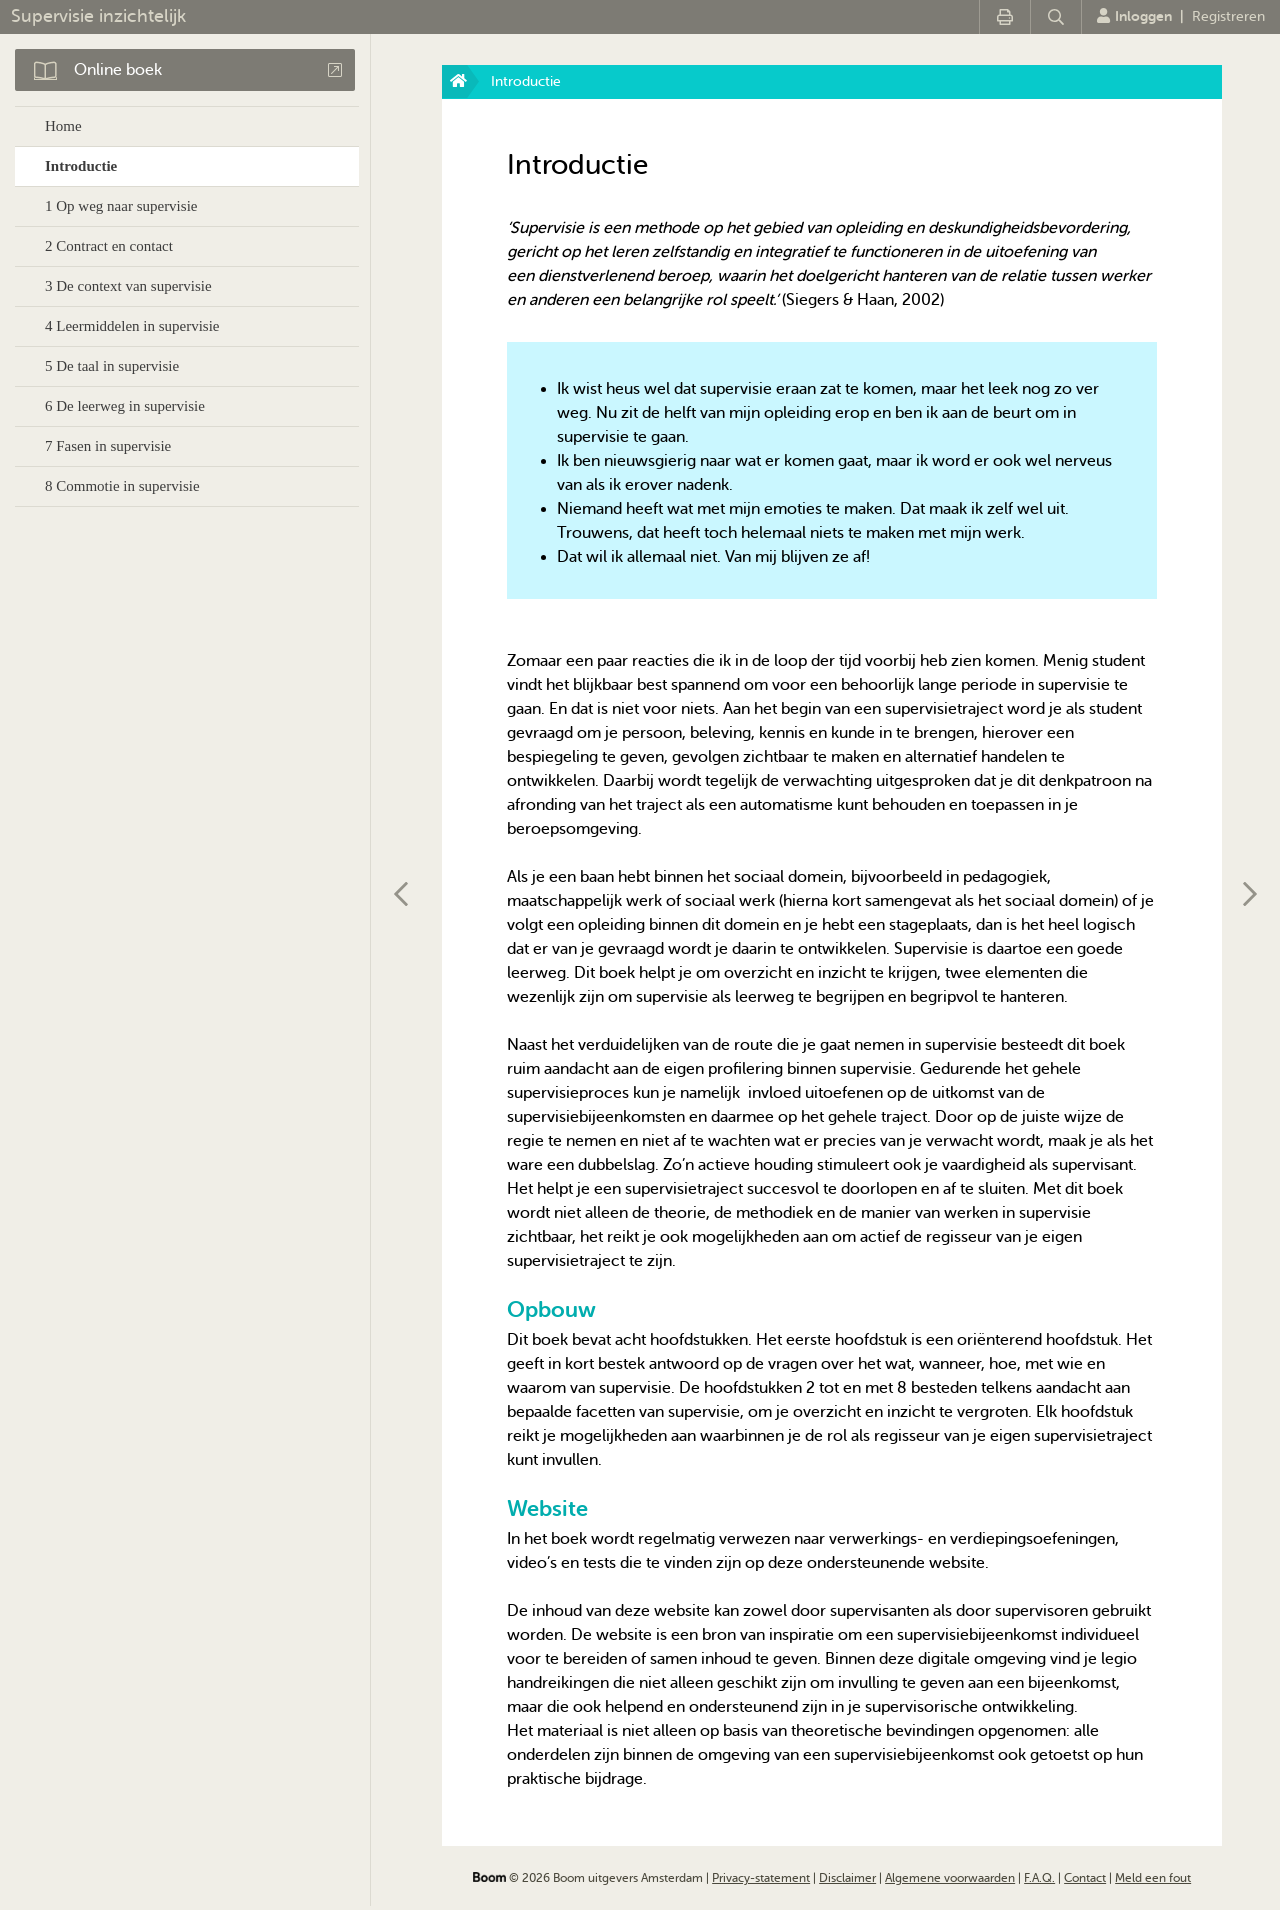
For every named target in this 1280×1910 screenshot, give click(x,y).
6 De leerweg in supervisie (125, 406)
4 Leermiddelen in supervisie (132, 326)
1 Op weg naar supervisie (121, 206)
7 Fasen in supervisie (108, 446)
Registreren (1228, 16)
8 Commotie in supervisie (122, 486)
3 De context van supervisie (128, 286)
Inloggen (1134, 16)
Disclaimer (847, 1878)
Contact (1085, 1878)
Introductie (81, 166)
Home (63, 126)
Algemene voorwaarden (950, 1878)
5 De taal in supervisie (112, 366)
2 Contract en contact (109, 246)
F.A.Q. (1039, 1878)
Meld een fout (1153, 1878)
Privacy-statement (761, 1878)
